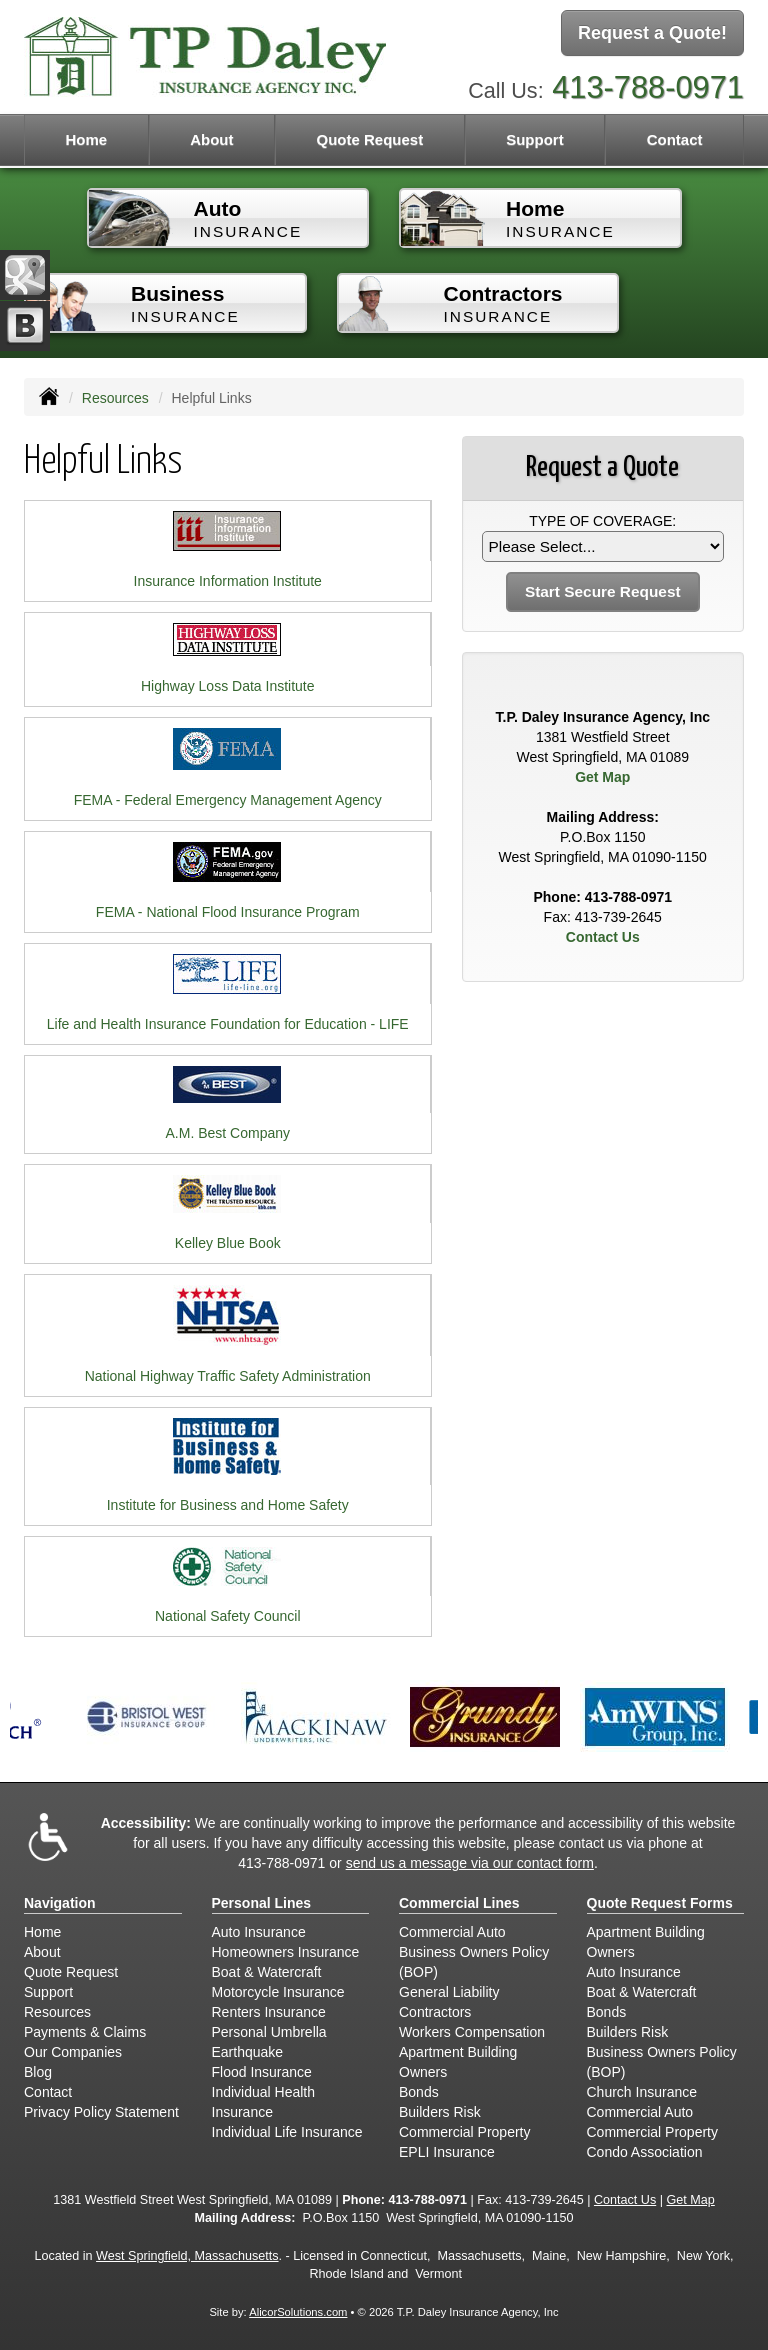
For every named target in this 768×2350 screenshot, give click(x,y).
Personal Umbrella (269, 2032)
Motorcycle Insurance (278, 1992)
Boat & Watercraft (267, 1972)
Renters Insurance (269, 2012)
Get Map (602, 777)
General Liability (449, 1992)
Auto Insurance (259, 1932)
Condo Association (645, 2152)
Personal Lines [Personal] (262, 1903)
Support (48, 1992)
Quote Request (71, 1972)
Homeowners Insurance (286, 1952)
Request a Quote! (652, 33)
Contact (675, 139)
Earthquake (248, 2052)
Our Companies (73, 2052)
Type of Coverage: (602, 521)
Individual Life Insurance (287, 2132)
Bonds (419, 2092)
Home (86, 139)
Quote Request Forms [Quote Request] (660, 1903)
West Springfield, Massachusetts (187, 2256)
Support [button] (535, 139)
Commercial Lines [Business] (459, 1903)
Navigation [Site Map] (60, 1903)
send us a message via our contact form (470, 1863)
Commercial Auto (452, 1932)
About (211, 139)
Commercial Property (464, 2132)
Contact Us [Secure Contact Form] (603, 937)
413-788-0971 (648, 87)
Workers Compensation (472, 2032)
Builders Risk (440, 2112)
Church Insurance (642, 2092)
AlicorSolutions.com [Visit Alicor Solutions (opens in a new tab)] (298, 2312)
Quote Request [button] (369, 139)
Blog (38, 2072)
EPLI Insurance (447, 2152)
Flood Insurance (262, 2072)
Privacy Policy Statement (101, 2112)
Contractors (435, 2012)
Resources (115, 398)
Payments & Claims (85, 2032)
